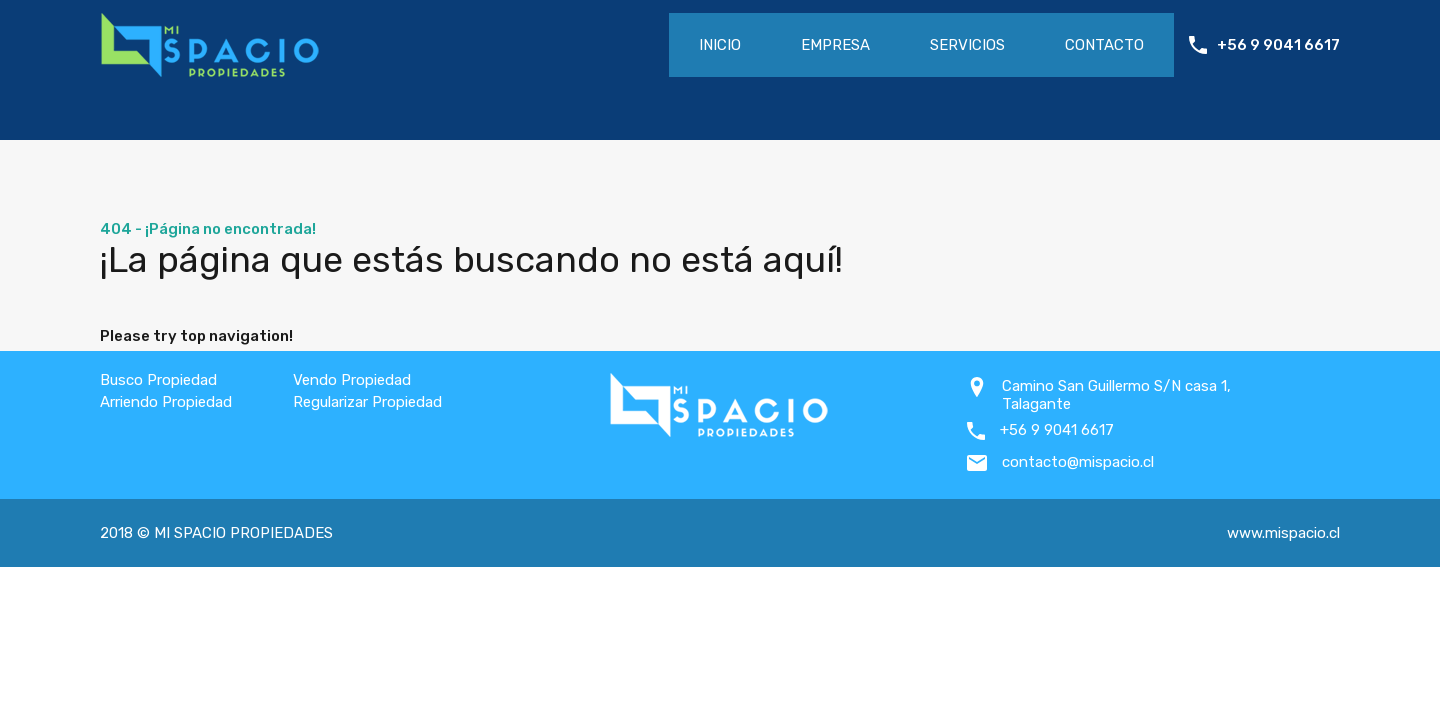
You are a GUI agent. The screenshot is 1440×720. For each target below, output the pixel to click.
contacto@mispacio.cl (1078, 462)
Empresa (835, 45)
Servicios (967, 45)
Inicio (720, 45)
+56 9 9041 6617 (1278, 45)
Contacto (1104, 45)
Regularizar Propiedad (367, 402)
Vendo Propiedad (352, 380)
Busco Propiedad (158, 380)
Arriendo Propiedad (166, 402)
